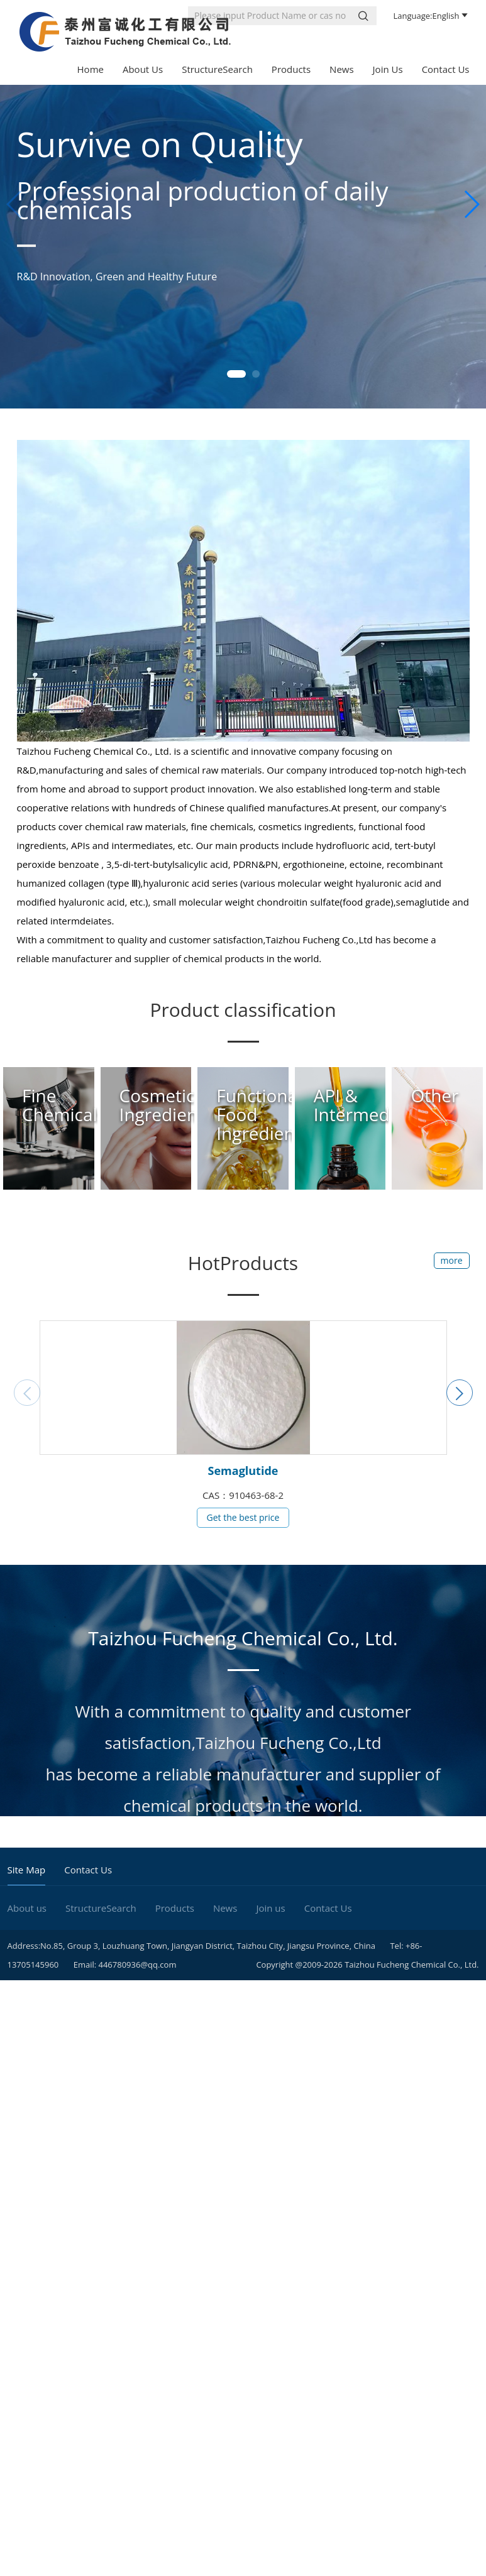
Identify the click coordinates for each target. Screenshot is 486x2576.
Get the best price (243, 1517)
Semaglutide (243, 1470)
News (341, 69)
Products (291, 69)
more (452, 1260)
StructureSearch (217, 69)
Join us (388, 69)
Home (90, 69)
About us (143, 69)
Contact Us (446, 69)
